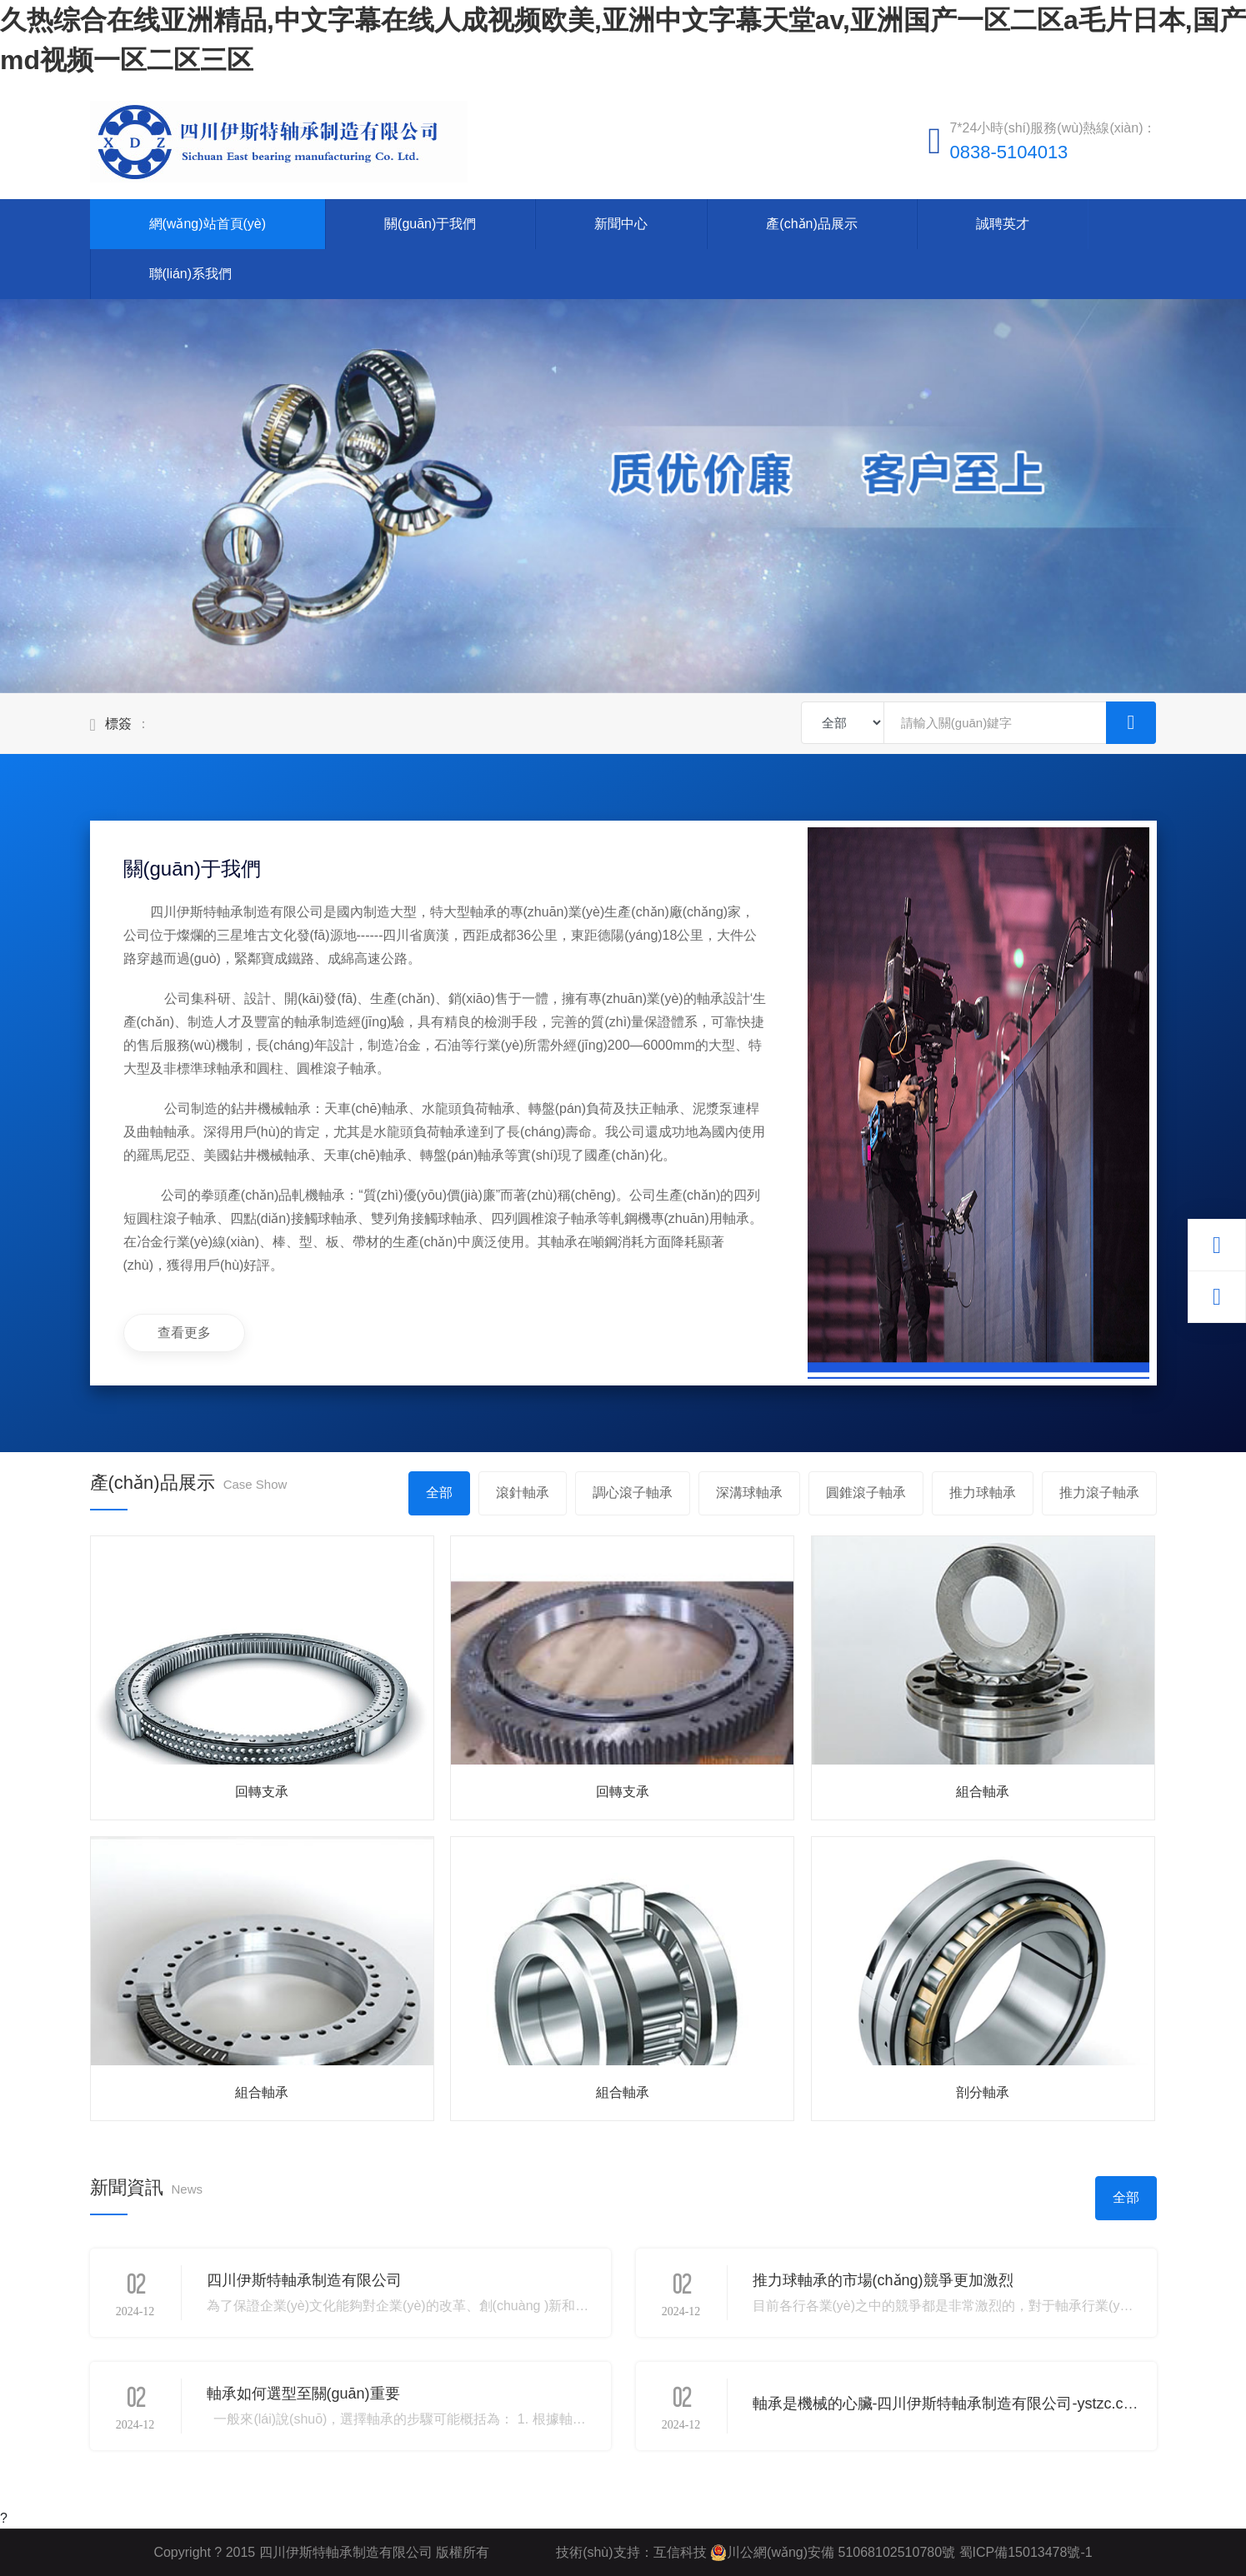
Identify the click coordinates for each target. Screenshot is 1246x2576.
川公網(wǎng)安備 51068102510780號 (832, 2552)
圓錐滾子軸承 (866, 1492)
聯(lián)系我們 (191, 274)
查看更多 (184, 1332)
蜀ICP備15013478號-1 (1024, 2552)
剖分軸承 (982, 2092)
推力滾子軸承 (1099, 1492)
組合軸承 (982, 1792)
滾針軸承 (522, 1492)
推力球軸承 (982, 1492)
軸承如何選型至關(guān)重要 (303, 2393)
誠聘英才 (1002, 224)
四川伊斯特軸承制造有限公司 (304, 2280)
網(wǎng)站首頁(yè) (208, 224)
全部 (439, 1492)
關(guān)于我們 (430, 224)
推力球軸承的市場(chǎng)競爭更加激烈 (883, 2280)
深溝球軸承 (749, 1492)
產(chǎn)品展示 (811, 224)
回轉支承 (261, 1792)
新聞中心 (621, 224)
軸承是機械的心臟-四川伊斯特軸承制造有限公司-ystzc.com (948, 2403)
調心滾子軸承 (633, 1492)
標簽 (118, 723)
